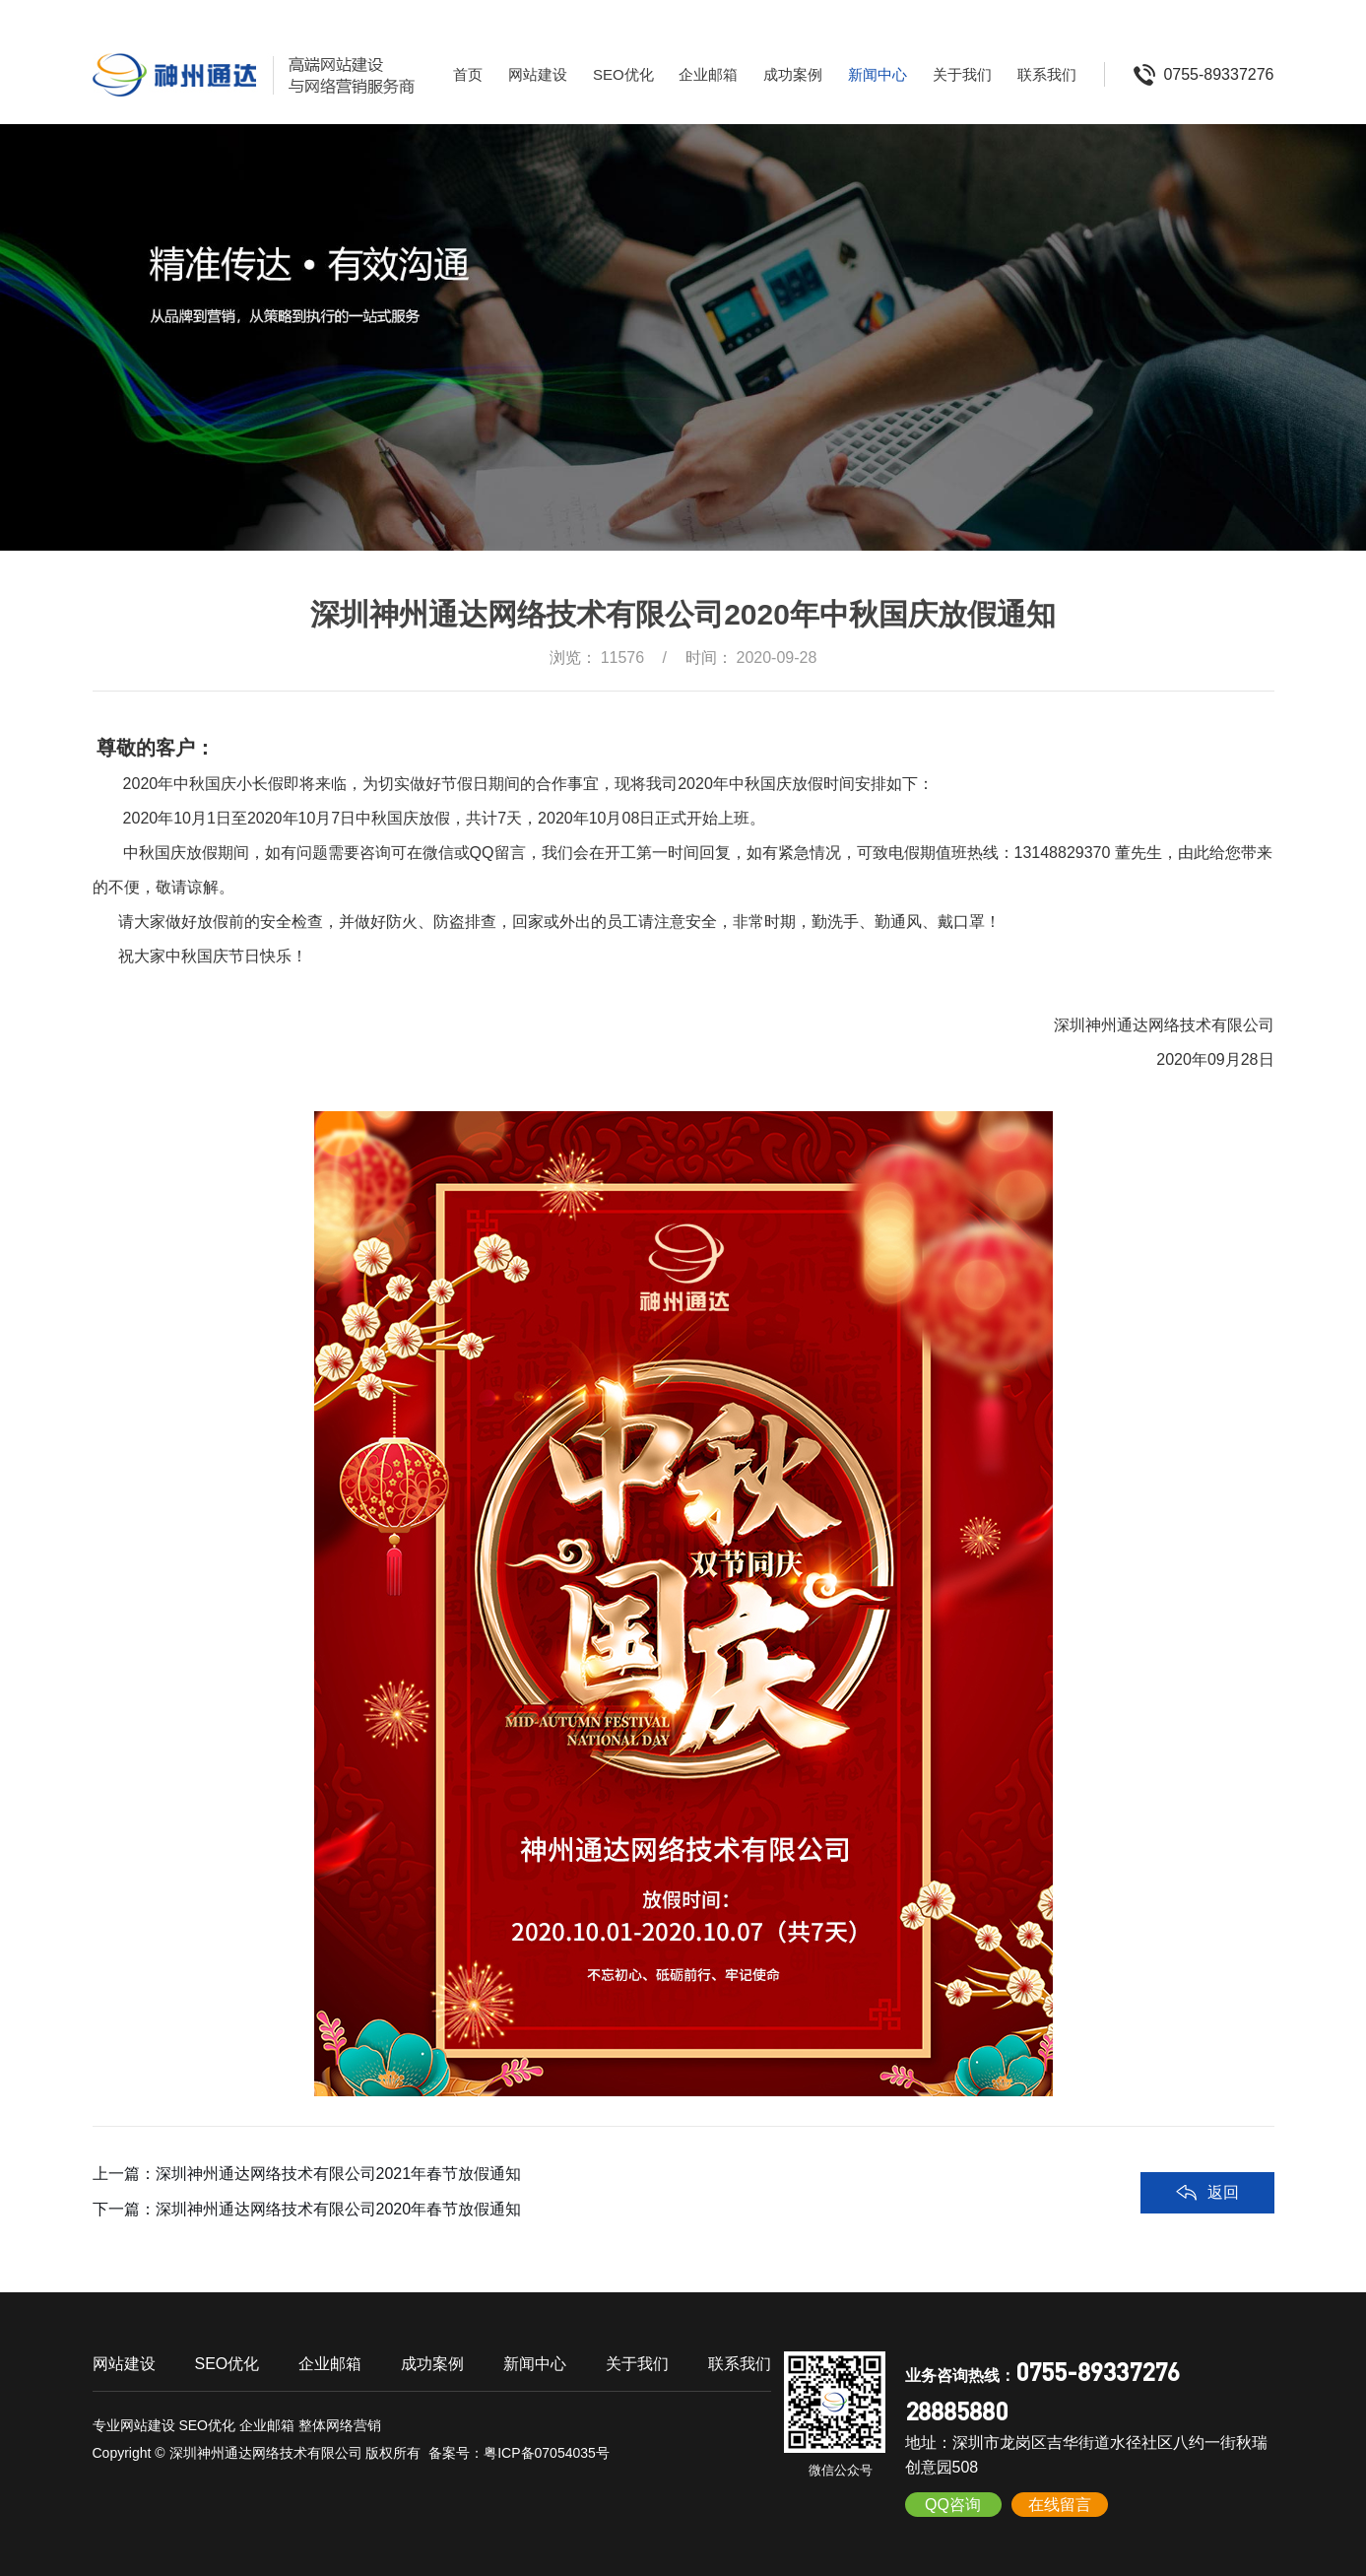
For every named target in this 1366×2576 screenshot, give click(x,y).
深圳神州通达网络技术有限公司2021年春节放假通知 (339, 2173)
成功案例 (792, 74)
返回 (1223, 2192)
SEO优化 (623, 74)
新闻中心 (877, 74)
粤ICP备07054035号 (547, 2453)
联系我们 (1046, 74)
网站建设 (537, 74)
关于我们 (962, 74)
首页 (468, 74)
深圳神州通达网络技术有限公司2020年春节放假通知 (339, 2209)
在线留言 (1059, 2504)
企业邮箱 (708, 74)
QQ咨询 (953, 2504)
